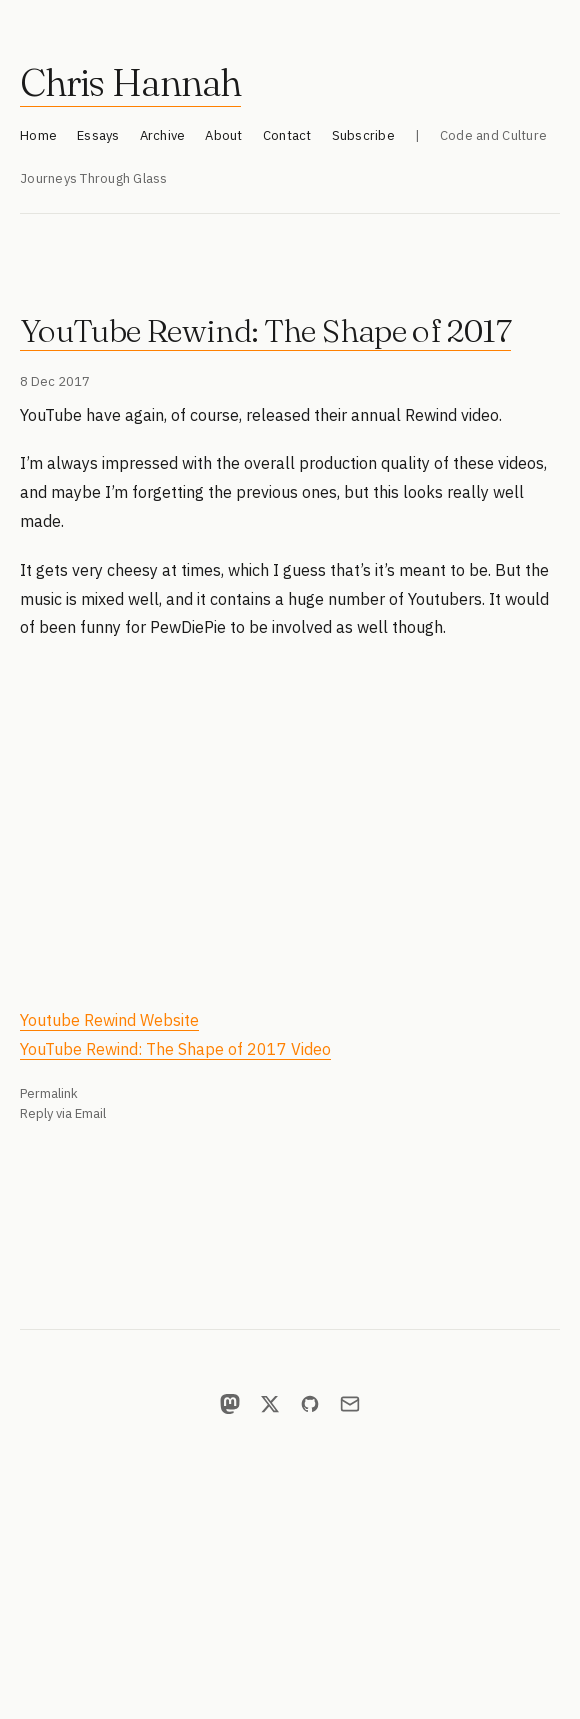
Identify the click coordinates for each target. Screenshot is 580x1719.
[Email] (350, 1404)
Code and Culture (493, 135)
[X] (270, 1404)
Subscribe (363, 135)
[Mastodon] (230, 1404)
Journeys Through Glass (94, 178)
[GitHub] (310, 1404)
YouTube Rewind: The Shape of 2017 (265, 330)
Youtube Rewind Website (109, 1020)
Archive (163, 135)
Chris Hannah (130, 82)
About (223, 135)
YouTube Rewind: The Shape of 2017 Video (175, 1049)
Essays (98, 135)
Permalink (49, 1093)
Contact (287, 135)
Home (38, 135)
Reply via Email (63, 1113)
